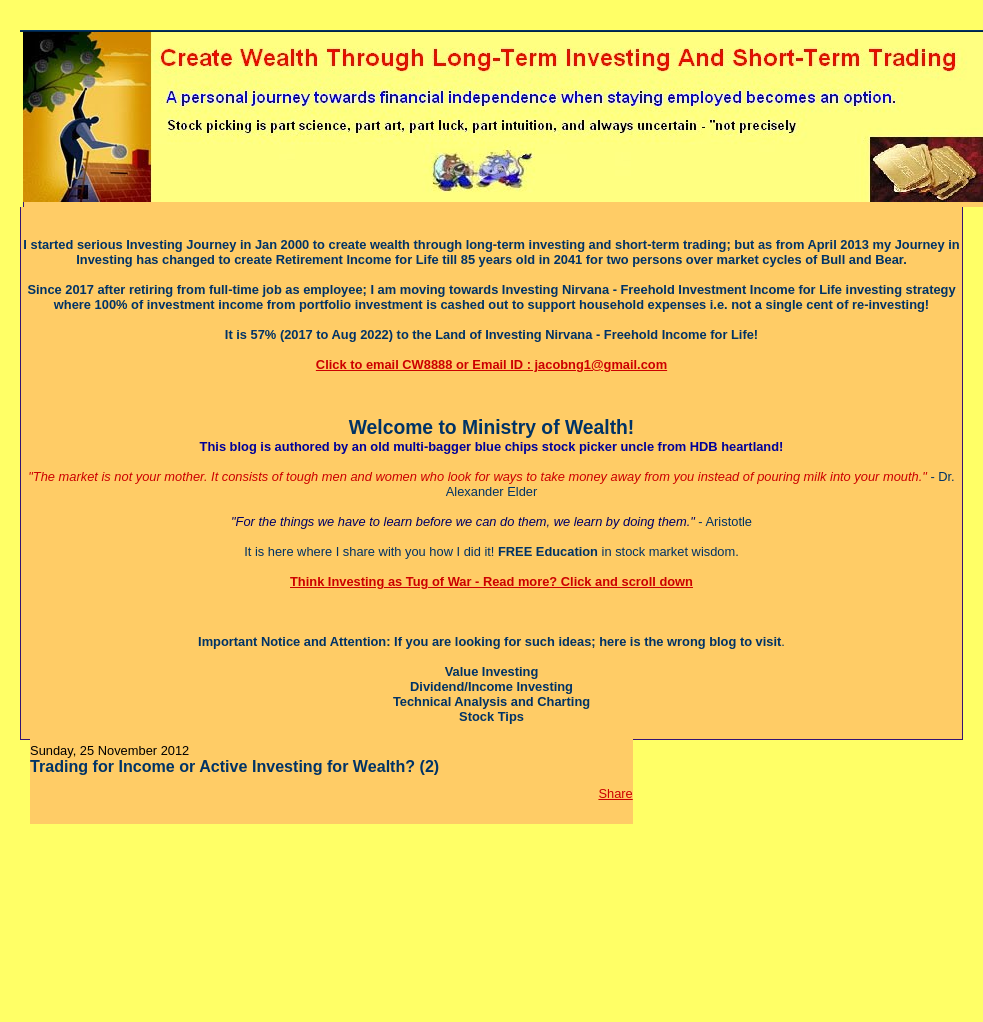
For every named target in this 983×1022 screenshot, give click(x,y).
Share (615, 793)
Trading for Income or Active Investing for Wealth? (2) (234, 766)
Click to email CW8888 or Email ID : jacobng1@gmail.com (491, 364)
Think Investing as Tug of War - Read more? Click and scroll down (491, 581)
